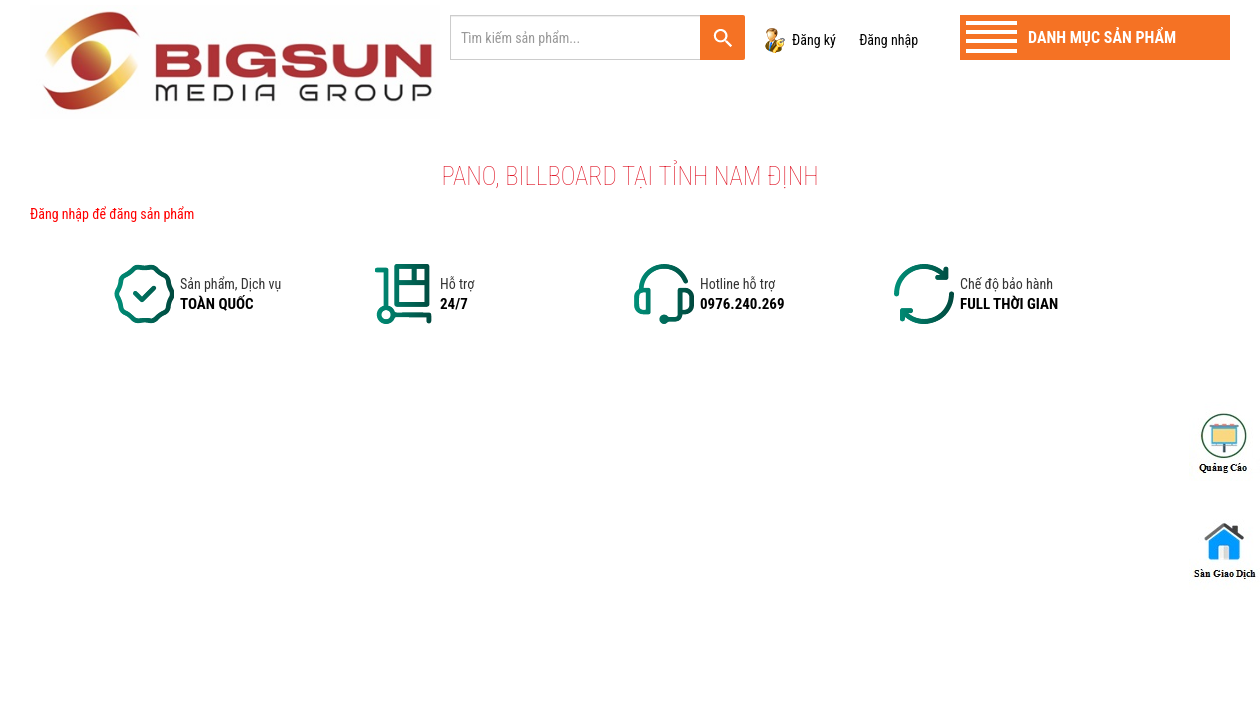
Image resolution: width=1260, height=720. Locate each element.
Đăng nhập (888, 40)
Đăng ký (814, 40)
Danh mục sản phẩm (1102, 37)
